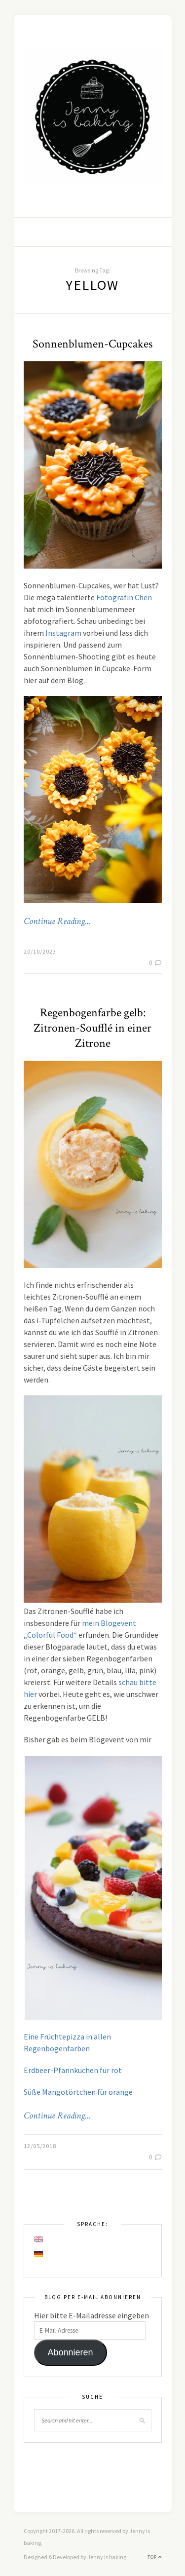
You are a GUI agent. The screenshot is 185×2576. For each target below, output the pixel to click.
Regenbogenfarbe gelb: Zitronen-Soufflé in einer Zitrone (92, 1028)
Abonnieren (70, 2352)
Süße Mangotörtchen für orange (78, 2092)
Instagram (63, 633)
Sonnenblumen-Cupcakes (92, 343)
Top (155, 2557)
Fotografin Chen (124, 597)
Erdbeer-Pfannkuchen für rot (73, 2070)
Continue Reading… (57, 921)
